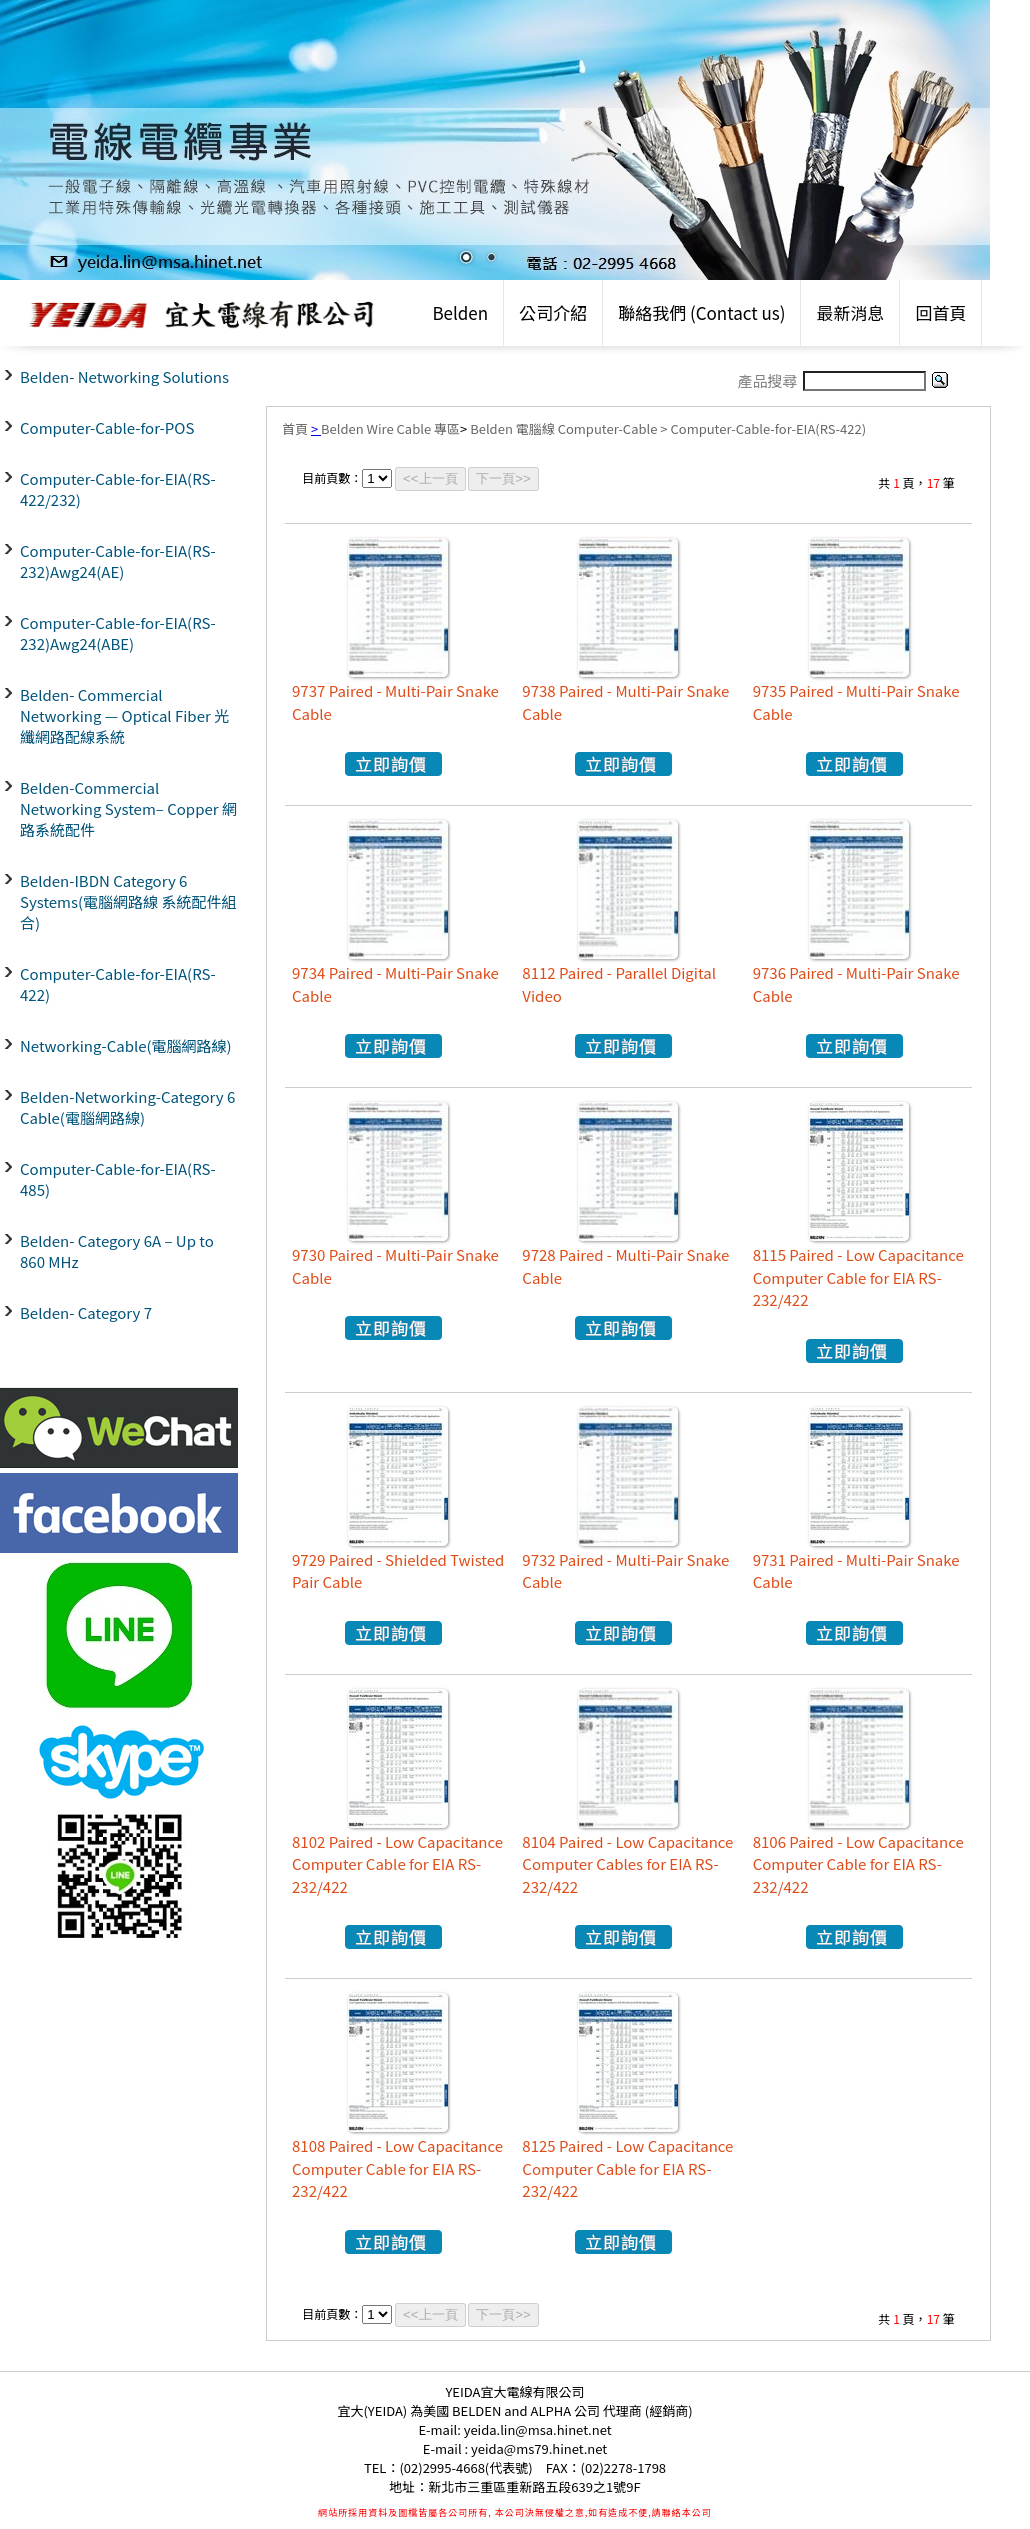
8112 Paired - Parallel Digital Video (619, 984)
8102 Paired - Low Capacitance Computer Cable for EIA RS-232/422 (397, 1864)
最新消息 (850, 312)
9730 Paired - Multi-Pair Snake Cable (395, 1266)
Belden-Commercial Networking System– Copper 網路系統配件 (128, 808)
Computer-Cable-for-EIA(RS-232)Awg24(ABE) (118, 633)
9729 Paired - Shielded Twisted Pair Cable (398, 1571)
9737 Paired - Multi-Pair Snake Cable (395, 702)
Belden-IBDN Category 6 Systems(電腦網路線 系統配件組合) (128, 901)
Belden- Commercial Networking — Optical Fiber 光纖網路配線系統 (124, 715)
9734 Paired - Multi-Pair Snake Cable (395, 984)
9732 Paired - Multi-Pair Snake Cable (625, 1571)
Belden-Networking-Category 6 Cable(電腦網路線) (127, 1107)
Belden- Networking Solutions (124, 376)
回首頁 (940, 312)
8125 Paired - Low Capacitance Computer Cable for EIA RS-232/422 (627, 2168)
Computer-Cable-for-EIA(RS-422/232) (118, 489)
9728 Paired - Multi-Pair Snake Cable (625, 1266)
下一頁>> (503, 478)
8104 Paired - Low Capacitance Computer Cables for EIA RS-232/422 (627, 1864)
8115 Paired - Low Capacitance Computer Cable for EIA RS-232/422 (858, 1277)
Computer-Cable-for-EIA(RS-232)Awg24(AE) (118, 561)
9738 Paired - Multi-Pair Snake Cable (625, 702)
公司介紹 (553, 312)
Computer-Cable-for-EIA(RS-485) (118, 1179)
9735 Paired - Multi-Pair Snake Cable (856, 702)
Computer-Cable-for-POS (107, 427)
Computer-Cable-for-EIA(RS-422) (118, 984)
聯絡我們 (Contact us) (701, 312)
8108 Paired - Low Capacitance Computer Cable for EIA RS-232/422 (397, 2168)
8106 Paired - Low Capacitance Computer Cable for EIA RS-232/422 (858, 1864)
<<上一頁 (430, 478)
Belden (460, 312)
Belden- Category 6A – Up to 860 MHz (117, 1251)
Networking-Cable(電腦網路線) (126, 1045)
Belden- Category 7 (86, 1312)
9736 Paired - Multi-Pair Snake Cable (856, 984)
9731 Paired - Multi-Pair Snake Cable (856, 1571)
